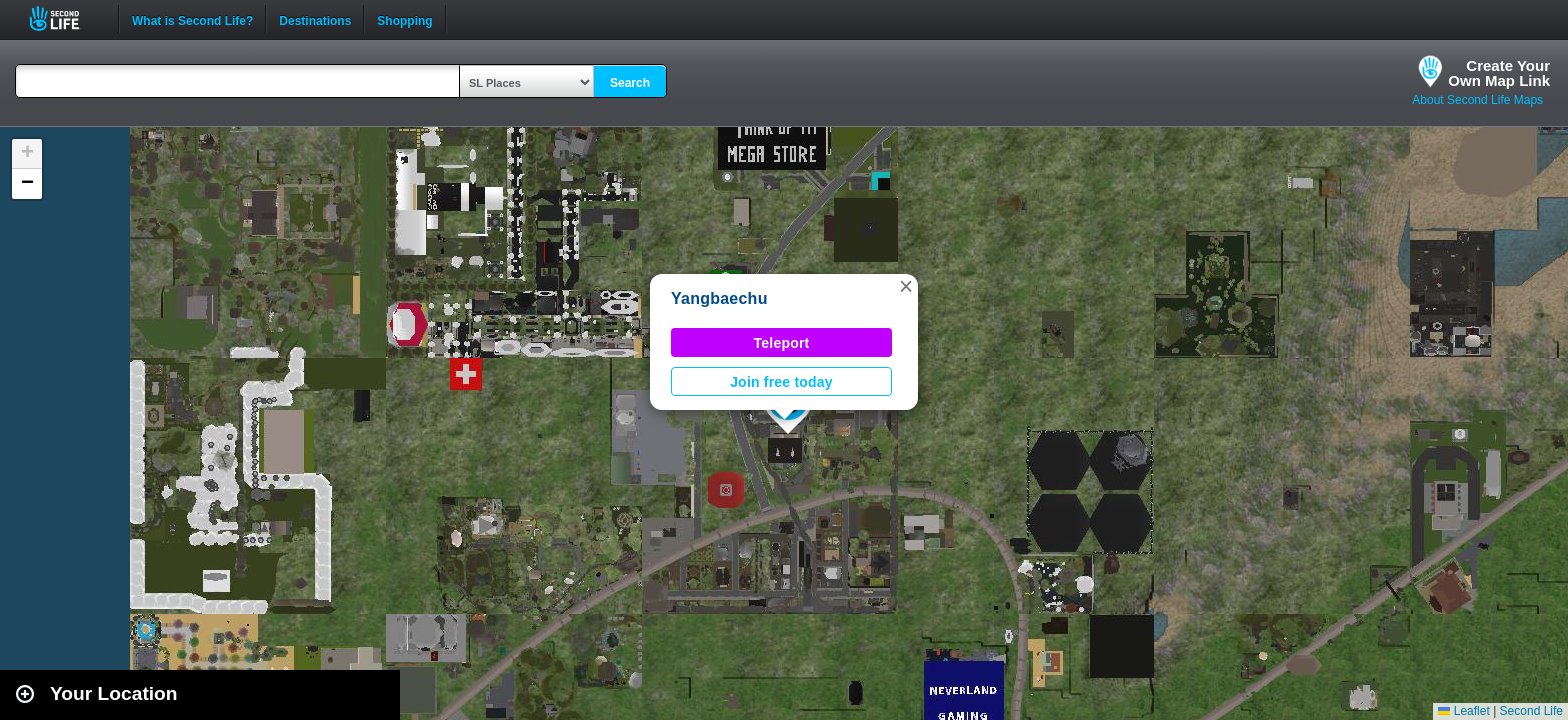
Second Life (65, 18)
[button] (906, 286)
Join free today (781, 382)
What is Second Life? (192, 19)
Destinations (315, 19)
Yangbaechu (719, 298)
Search (630, 83)
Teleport (782, 343)
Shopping (404, 19)
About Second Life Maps (1477, 100)
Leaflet (1463, 711)
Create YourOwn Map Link (1499, 73)
